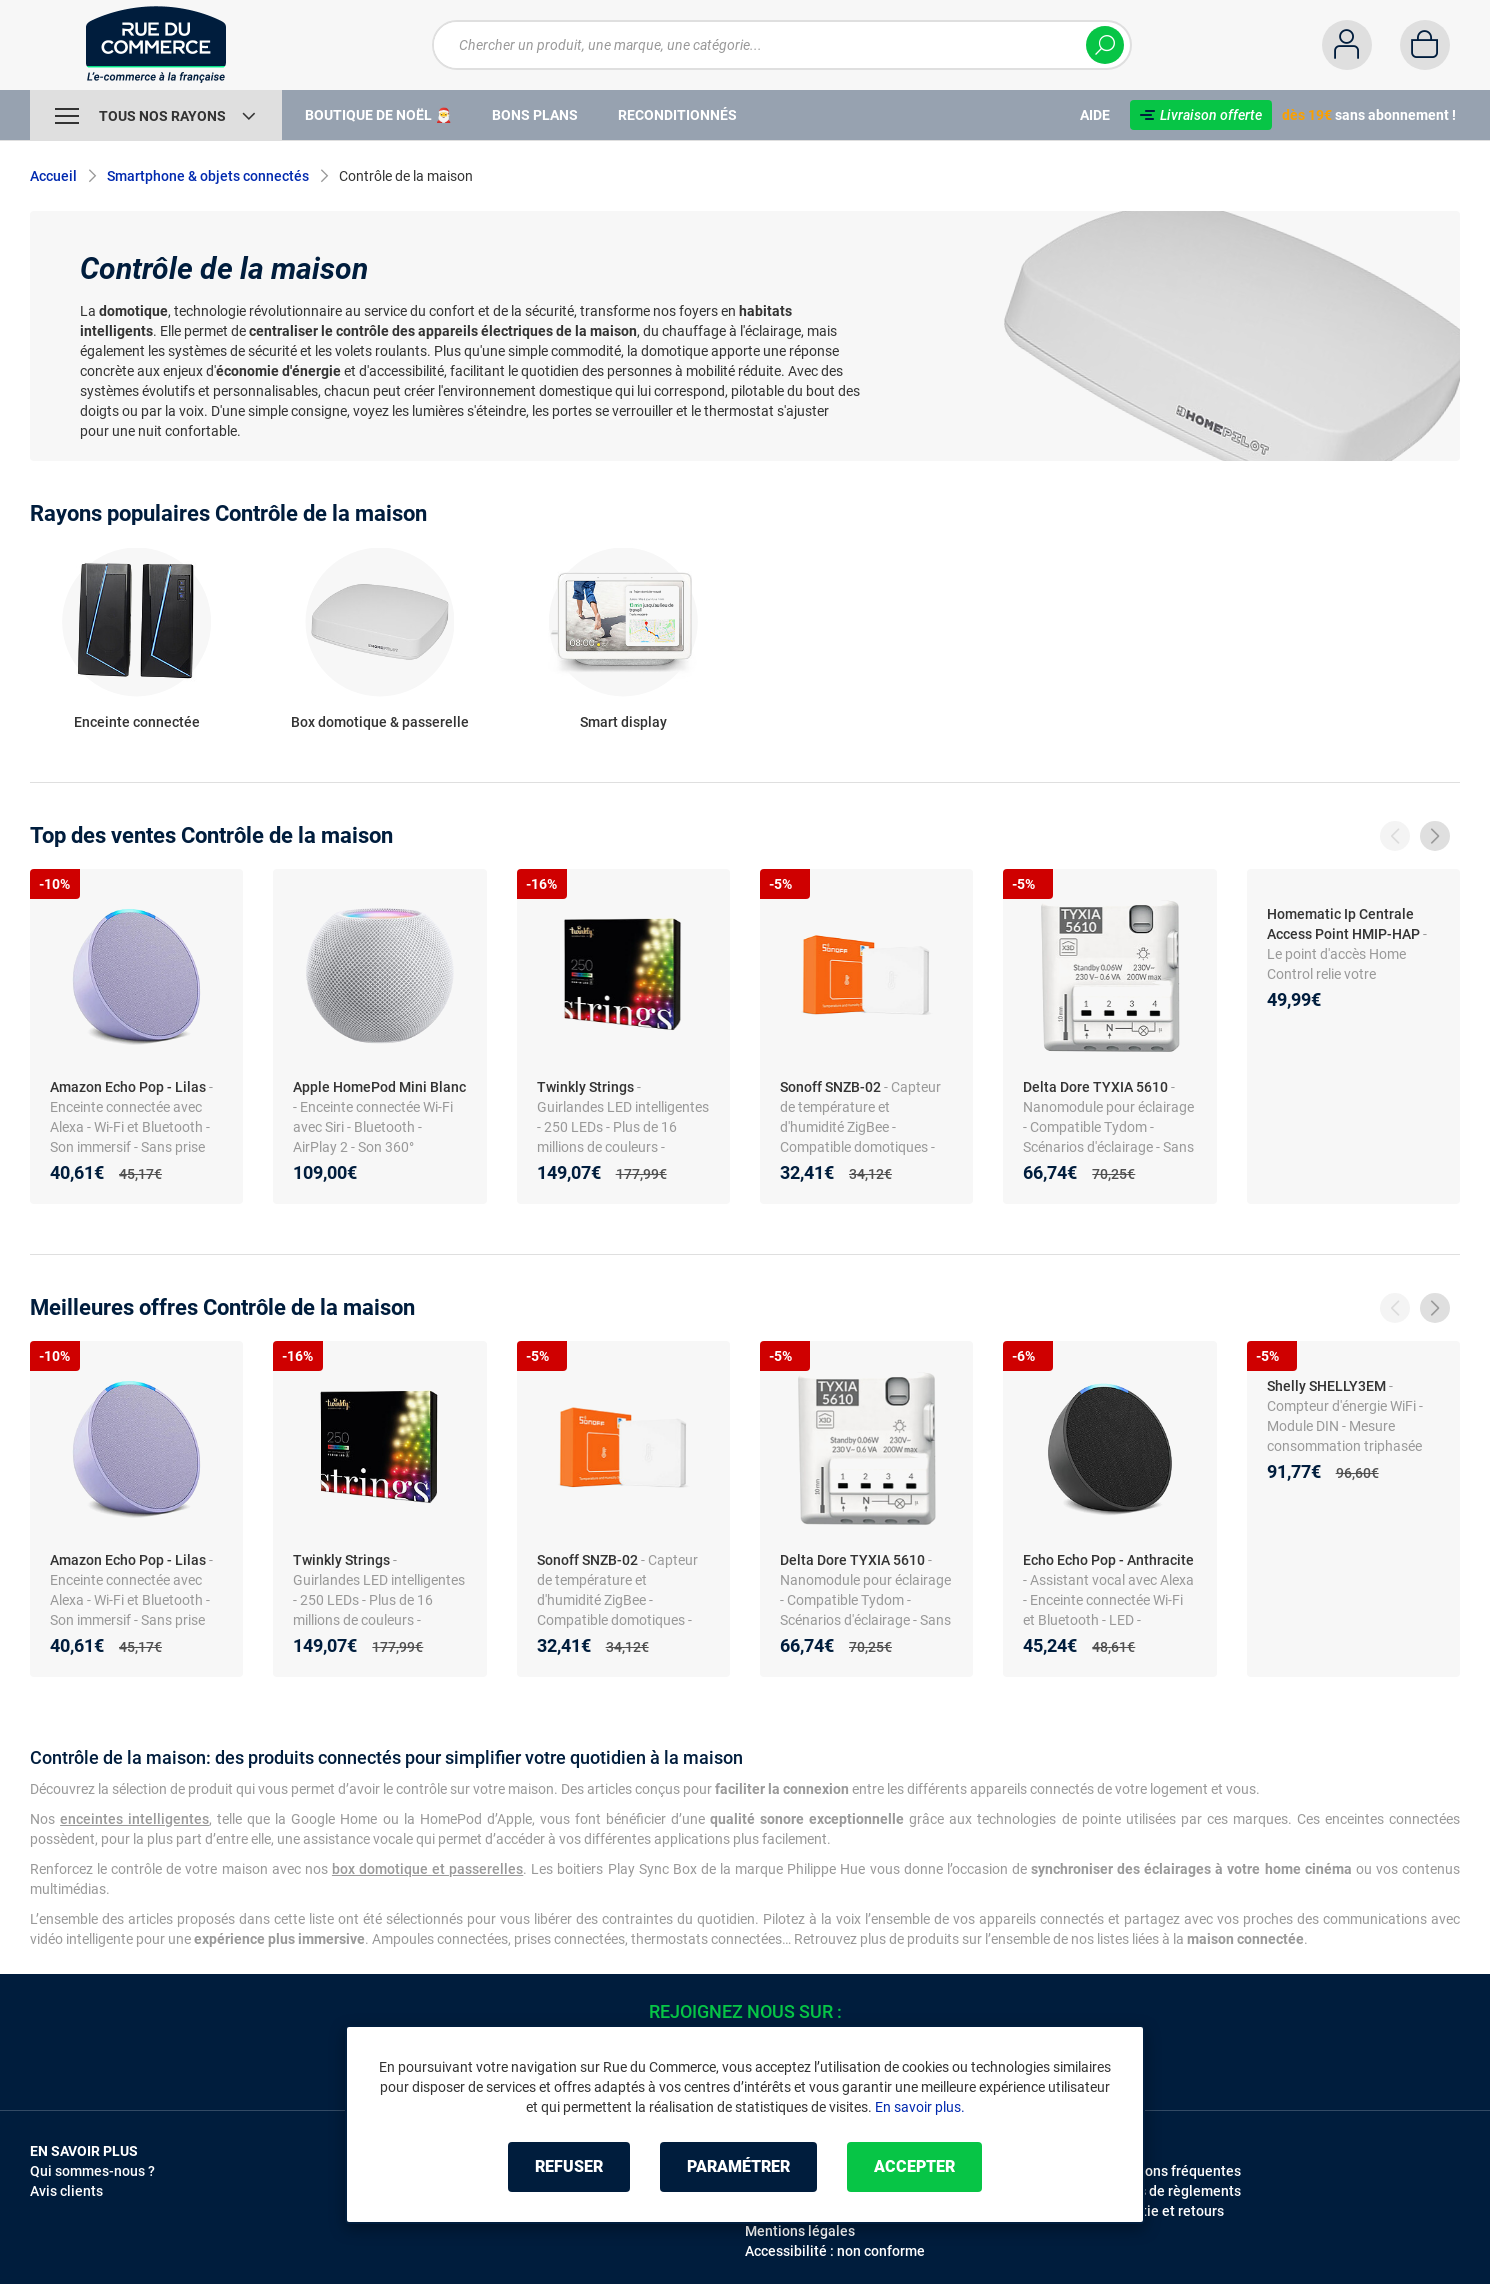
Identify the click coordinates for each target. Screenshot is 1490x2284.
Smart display (623, 722)
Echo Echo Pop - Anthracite (1108, 1560)
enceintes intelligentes (134, 1819)
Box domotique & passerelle (380, 722)
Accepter (914, 2166)
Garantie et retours (1163, 2211)
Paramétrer (738, 2166)
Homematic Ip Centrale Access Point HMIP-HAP (1343, 924)
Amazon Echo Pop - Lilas (128, 1087)
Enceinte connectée (137, 722)
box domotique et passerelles (427, 1869)
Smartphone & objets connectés (208, 176)
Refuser (569, 2166)
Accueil (53, 176)
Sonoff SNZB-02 (830, 1087)
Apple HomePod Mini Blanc (379, 1087)
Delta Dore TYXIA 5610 (1095, 1087)
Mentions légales (800, 2231)
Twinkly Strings (585, 1087)
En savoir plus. (920, 2107)
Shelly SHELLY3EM (1326, 1386)
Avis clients (66, 2191)
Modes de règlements (1172, 2191)
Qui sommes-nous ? (92, 2171)
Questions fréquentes (1172, 2171)
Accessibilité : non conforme (835, 2251)
